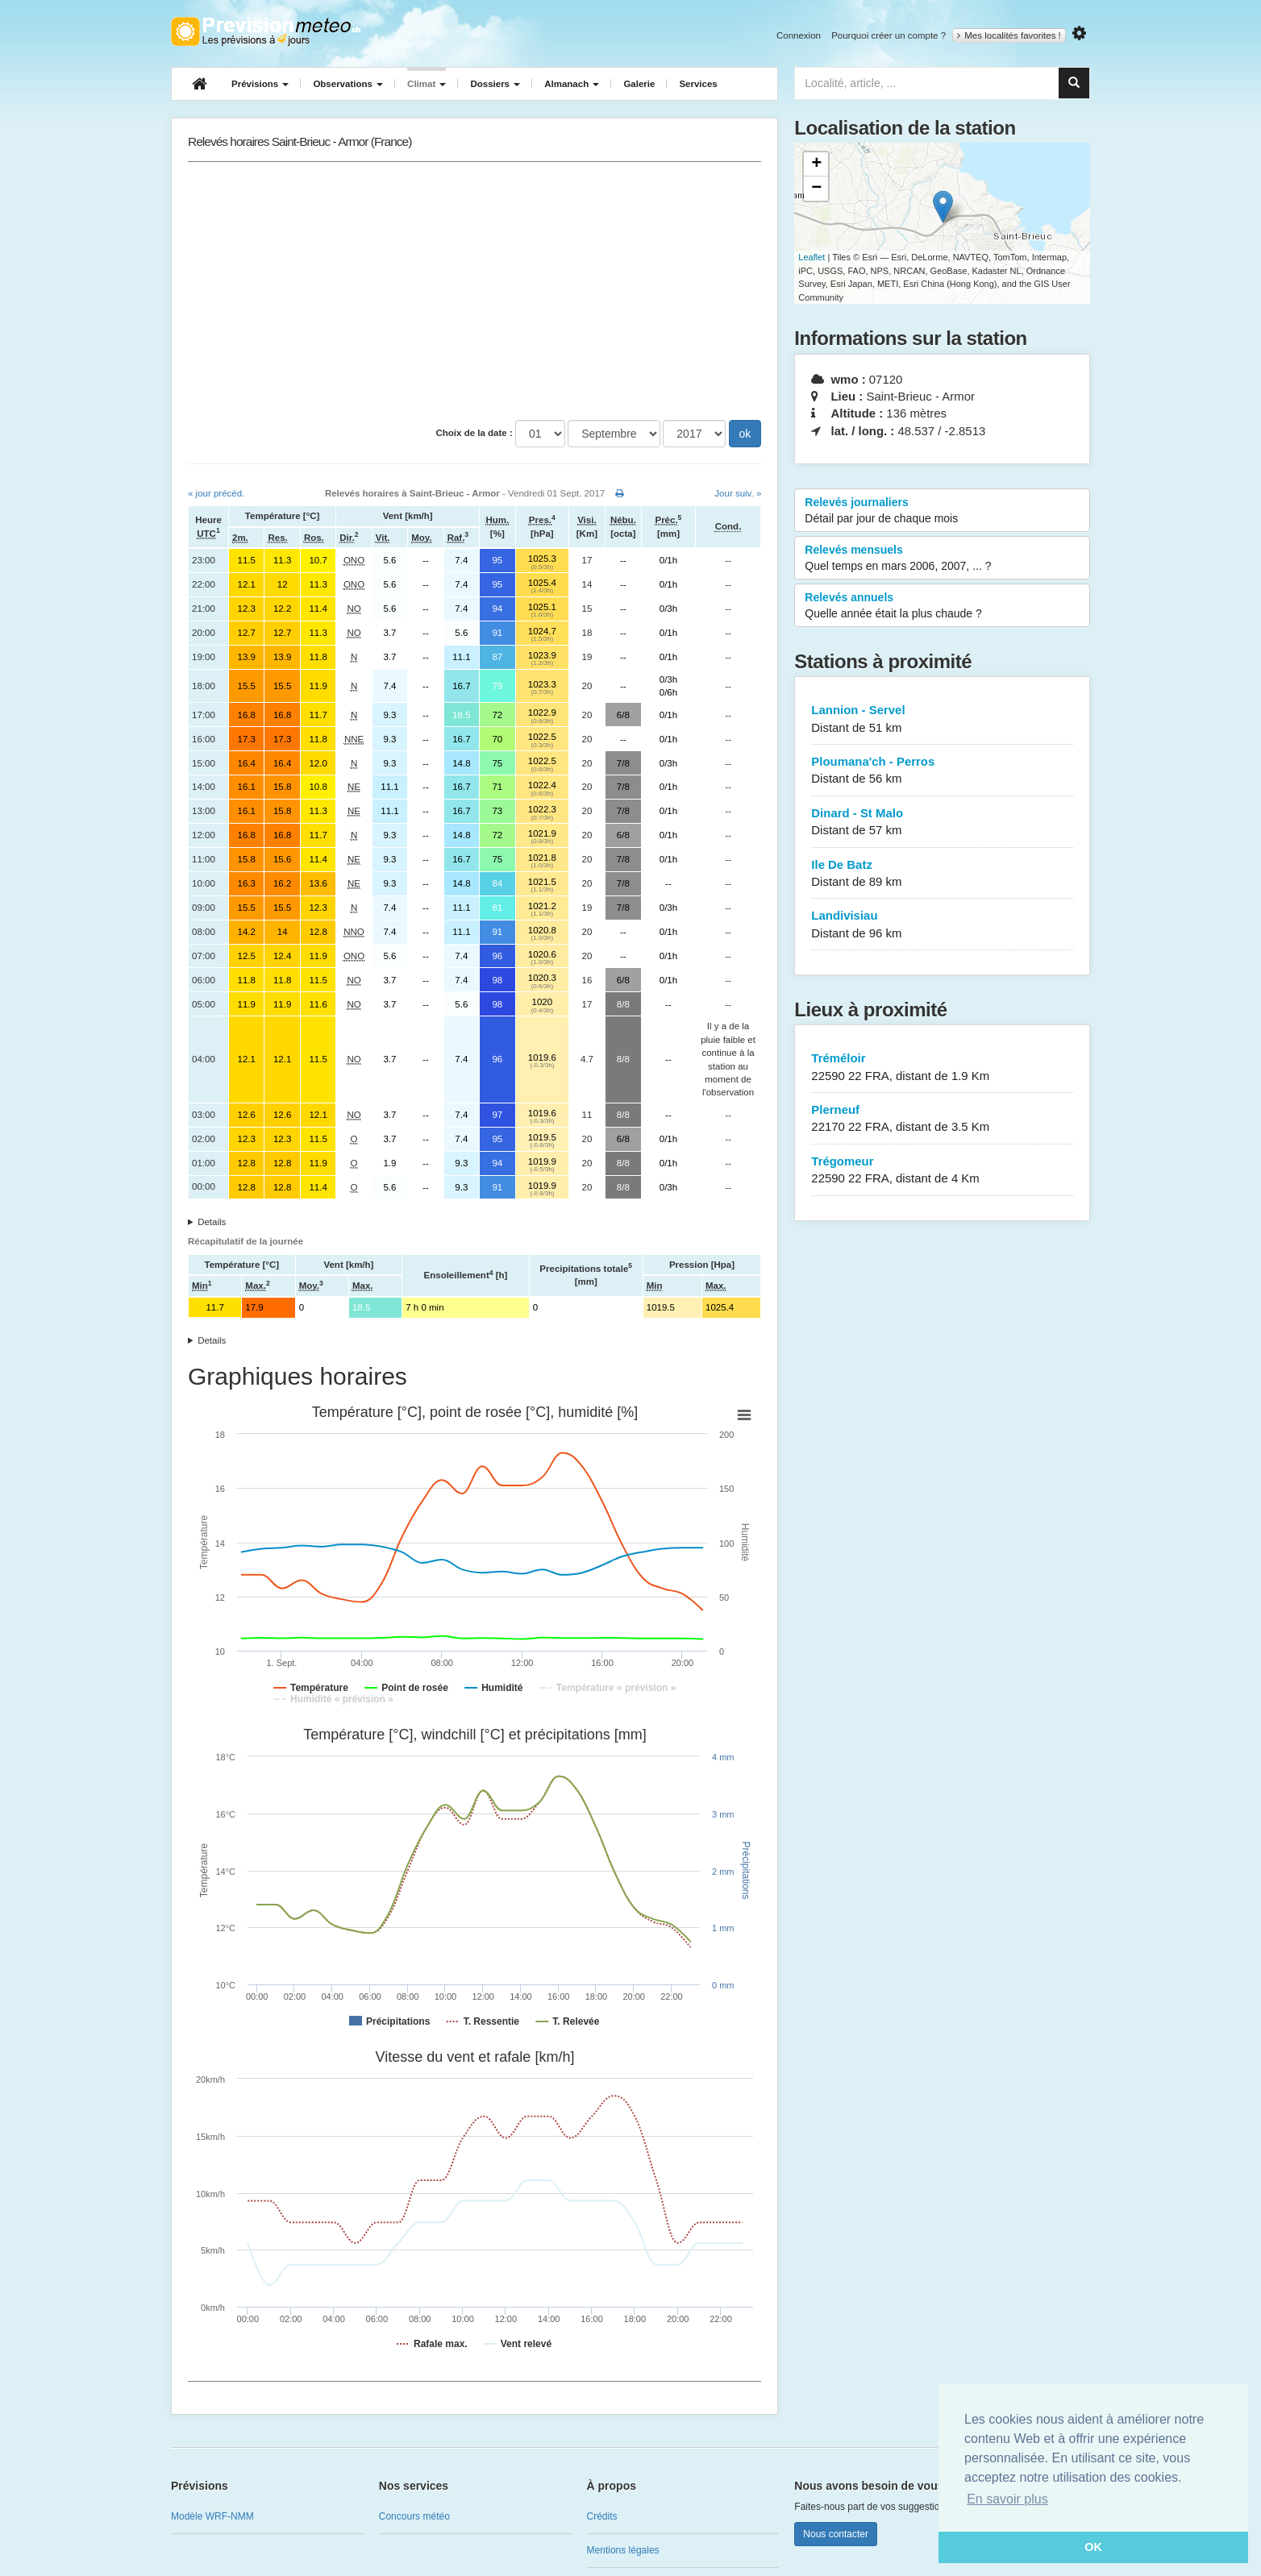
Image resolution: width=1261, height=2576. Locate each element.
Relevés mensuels (942, 558)
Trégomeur (942, 1170)
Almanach (571, 84)
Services (698, 84)
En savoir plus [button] (1007, 2499)
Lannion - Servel (942, 719)
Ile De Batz (942, 874)
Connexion (798, 35)
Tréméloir (942, 1067)
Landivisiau (942, 924)
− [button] (816, 189)
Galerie (639, 84)
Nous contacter (835, 2534)
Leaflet (811, 257)
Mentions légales (623, 2550)
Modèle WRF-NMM (212, 2516)
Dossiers (495, 84)
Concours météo (414, 2516)
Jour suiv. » (737, 493)
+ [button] (816, 164)
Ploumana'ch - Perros (942, 770)
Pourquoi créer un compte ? (888, 35)
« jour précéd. (216, 493)
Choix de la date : (474, 433)
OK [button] (1093, 2547)
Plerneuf (942, 1119)
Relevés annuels (942, 606)
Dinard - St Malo (942, 822)
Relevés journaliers (942, 511)
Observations (348, 84)
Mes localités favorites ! (1009, 35)
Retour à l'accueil (265, 31)
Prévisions (260, 84)
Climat (426, 84)
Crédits (602, 2516)
